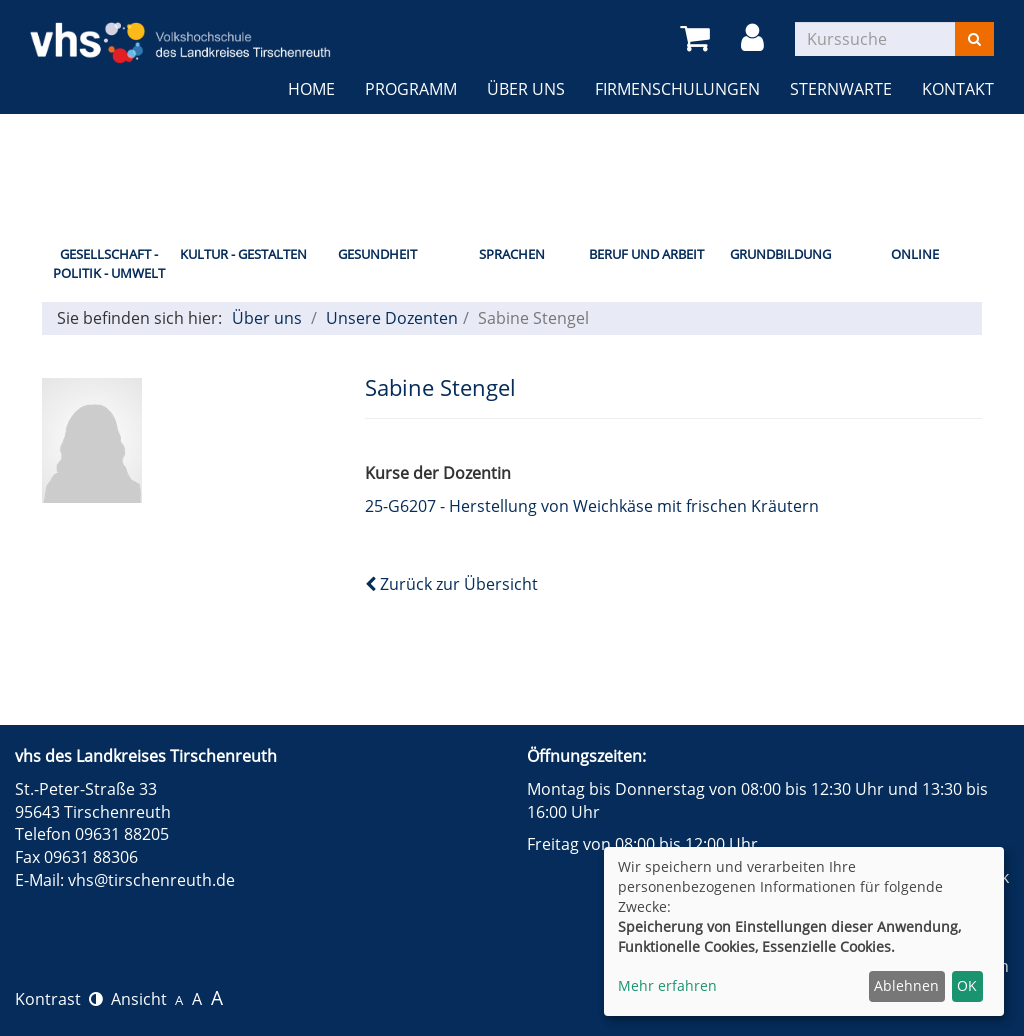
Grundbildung (780, 254)
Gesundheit (377, 254)
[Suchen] (974, 39)
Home (311, 89)
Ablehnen (906, 985)
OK (967, 985)
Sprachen (512, 254)
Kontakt (958, 89)
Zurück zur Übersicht (451, 584)
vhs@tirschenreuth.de (151, 880)
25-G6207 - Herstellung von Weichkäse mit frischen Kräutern (592, 506)
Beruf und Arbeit (646, 254)
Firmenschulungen (677, 89)
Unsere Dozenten (392, 318)
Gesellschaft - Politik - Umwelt (109, 263)
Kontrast (59, 999)
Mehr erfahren (667, 985)
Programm (411, 89)
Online (915, 254)
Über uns (526, 89)
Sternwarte (841, 89)
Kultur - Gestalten (243, 254)
